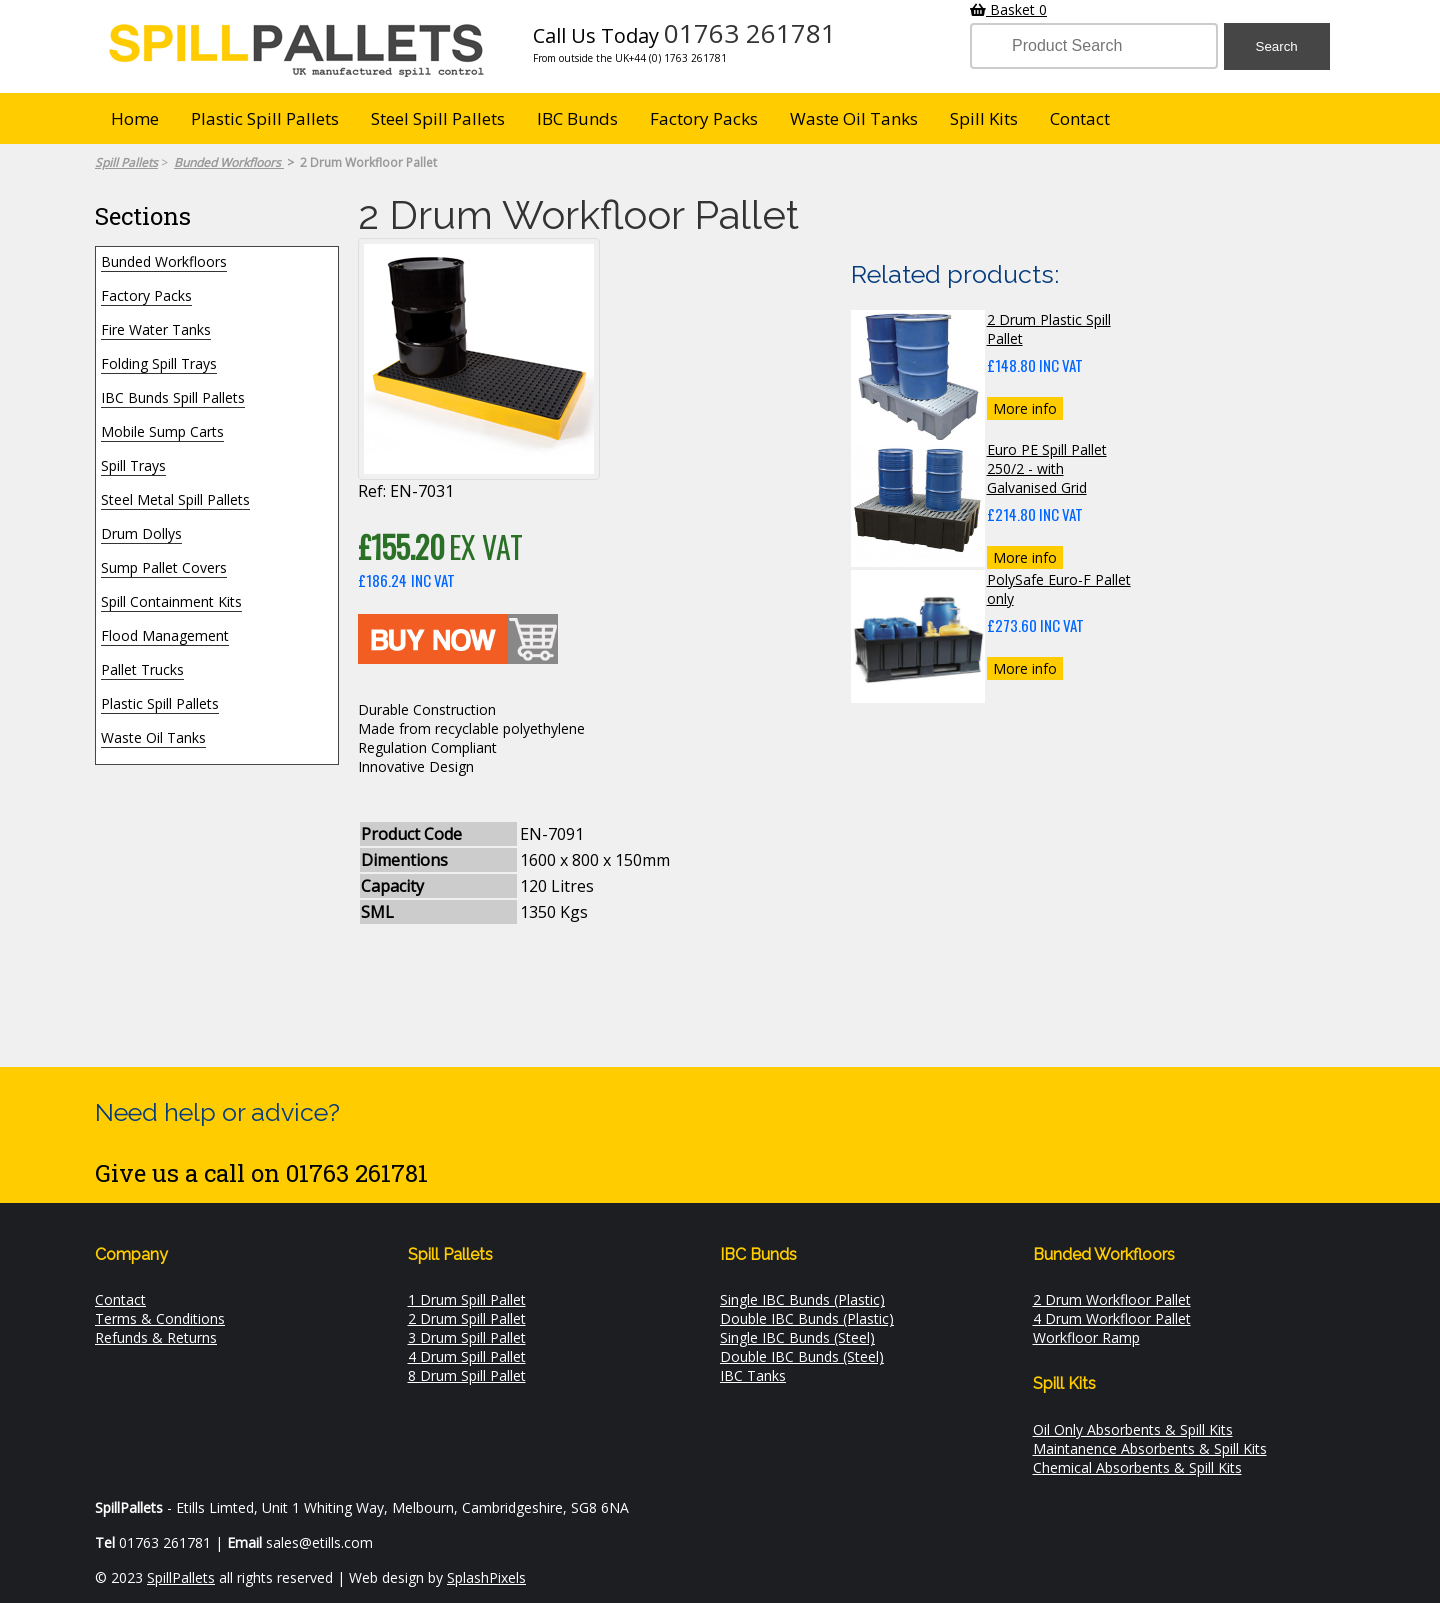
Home (135, 118)
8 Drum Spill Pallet (467, 1375)
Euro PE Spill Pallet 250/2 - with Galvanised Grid (1047, 468)
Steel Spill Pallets (438, 118)
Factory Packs (704, 118)
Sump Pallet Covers (164, 567)
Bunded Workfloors (164, 261)
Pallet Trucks (142, 669)
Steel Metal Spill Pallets (175, 499)
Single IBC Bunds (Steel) (797, 1337)
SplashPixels (486, 1577)
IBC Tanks (753, 1375)
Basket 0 (1008, 9)
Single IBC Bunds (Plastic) (802, 1299)
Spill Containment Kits (171, 601)
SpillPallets (181, 1577)
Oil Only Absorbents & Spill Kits (1133, 1429)
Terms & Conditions (160, 1318)
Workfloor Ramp (1086, 1337)
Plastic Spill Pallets (265, 118)
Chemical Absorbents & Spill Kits (1137, 1467)
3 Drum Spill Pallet (467, 1337)
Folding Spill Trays (159, 363)
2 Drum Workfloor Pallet (1112, 1299)
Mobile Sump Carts (162, 431)
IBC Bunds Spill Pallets (173, 397)
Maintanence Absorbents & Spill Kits (1150, 1448)
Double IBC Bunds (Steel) (802, 1356)
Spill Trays (133, 465)
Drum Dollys (141, 533)
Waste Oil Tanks (854, 118)
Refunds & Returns (156, 1337)
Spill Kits (984, 118)
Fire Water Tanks (156, 329)
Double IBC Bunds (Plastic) (807, 1318)
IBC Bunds (577, 118)
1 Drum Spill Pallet (467, 1299)
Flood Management (165, 635)
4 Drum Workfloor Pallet (1112, 1318)
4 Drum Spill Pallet (467, 1356)
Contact (1080, 118)
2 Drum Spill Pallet (467, 1318)
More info (1025, 408)
